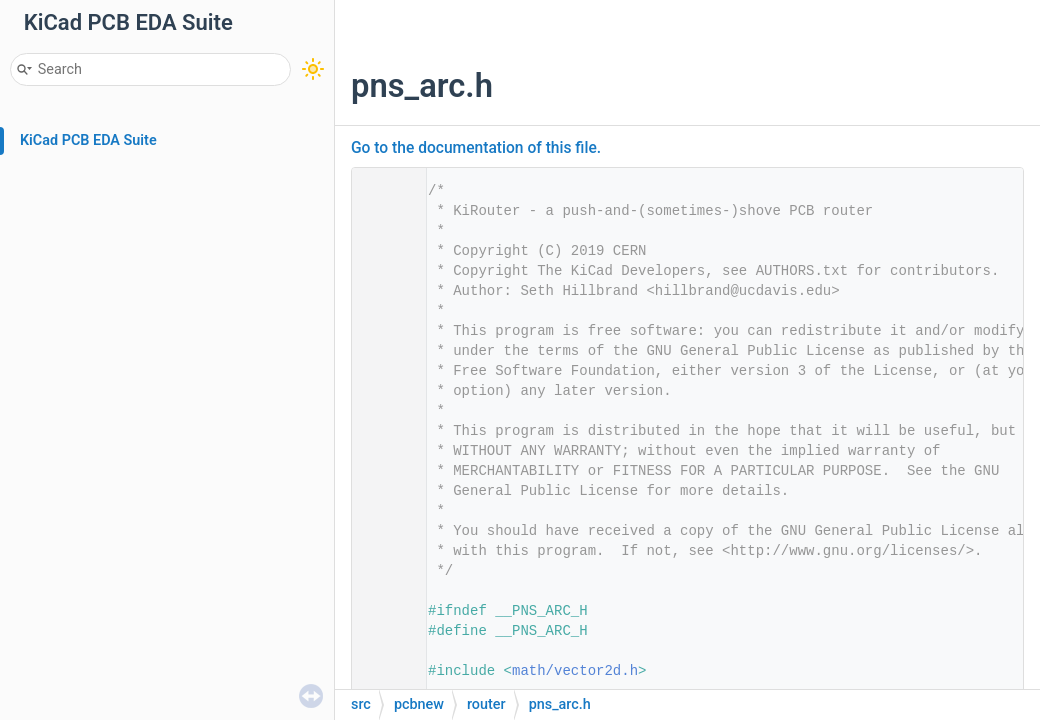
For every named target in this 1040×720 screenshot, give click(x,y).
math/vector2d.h (575, 671)
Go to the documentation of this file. (476, 148)
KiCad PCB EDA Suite (88, 140)
